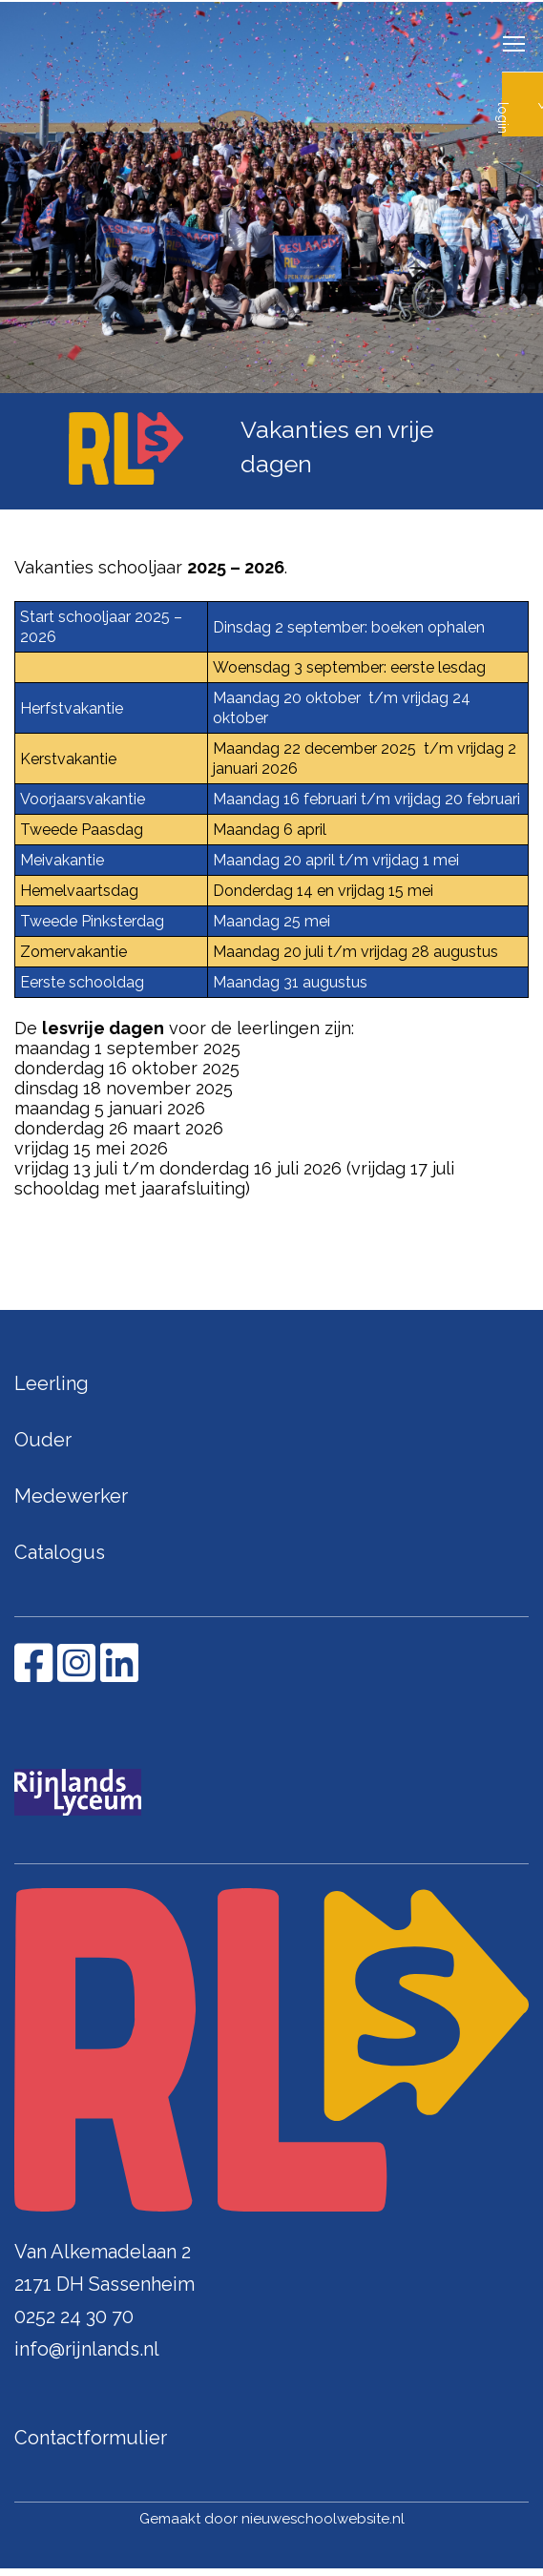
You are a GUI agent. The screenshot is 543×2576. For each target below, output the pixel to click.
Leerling (51, 1383)
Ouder (43, 1439)
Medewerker (71, 1496)
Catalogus (59, 1552)
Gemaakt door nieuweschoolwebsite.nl (272, 2518)
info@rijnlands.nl (86, 2348)
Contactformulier (90, 2437)
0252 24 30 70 (74, 2316)
